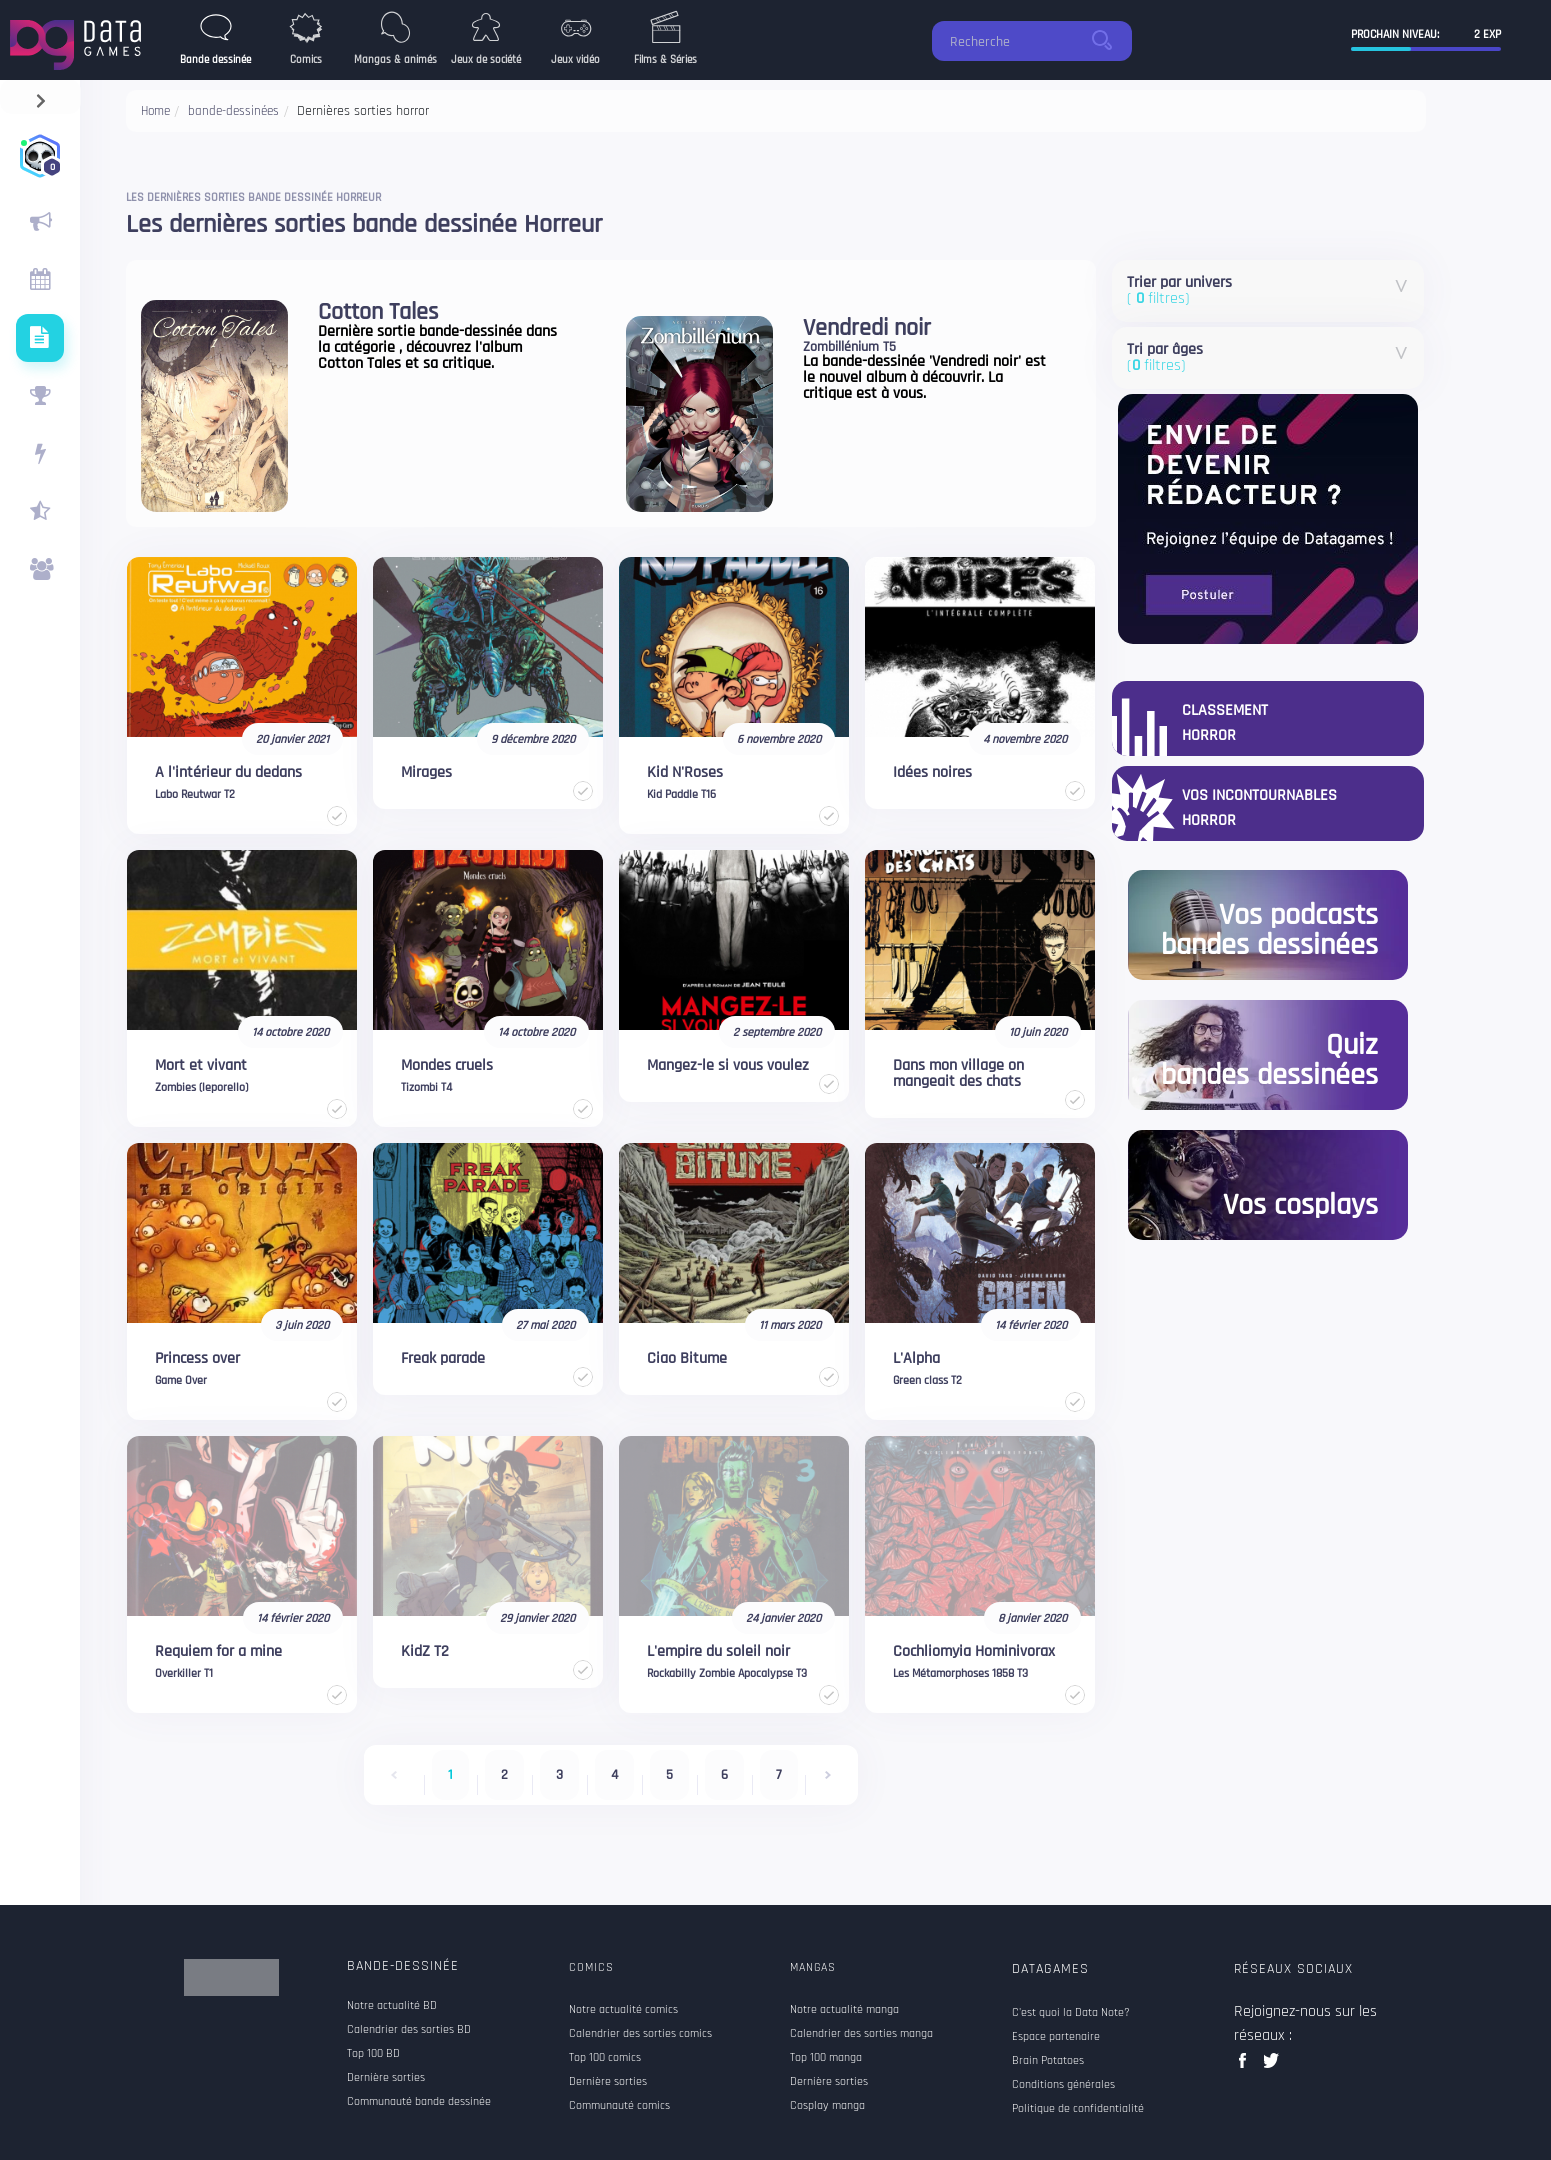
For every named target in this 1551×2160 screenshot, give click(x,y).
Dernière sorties (386, 2078)
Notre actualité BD (392, 2006)
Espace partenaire (1056, 2037)
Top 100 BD (373, 2054)
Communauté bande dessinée (419, 2102)
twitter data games (1271, 2066)
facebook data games (1246, 2066)
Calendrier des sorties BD (409, 2030)
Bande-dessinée (403, 1966)
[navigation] (40, 96)
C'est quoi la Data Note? (1071, 2013)
